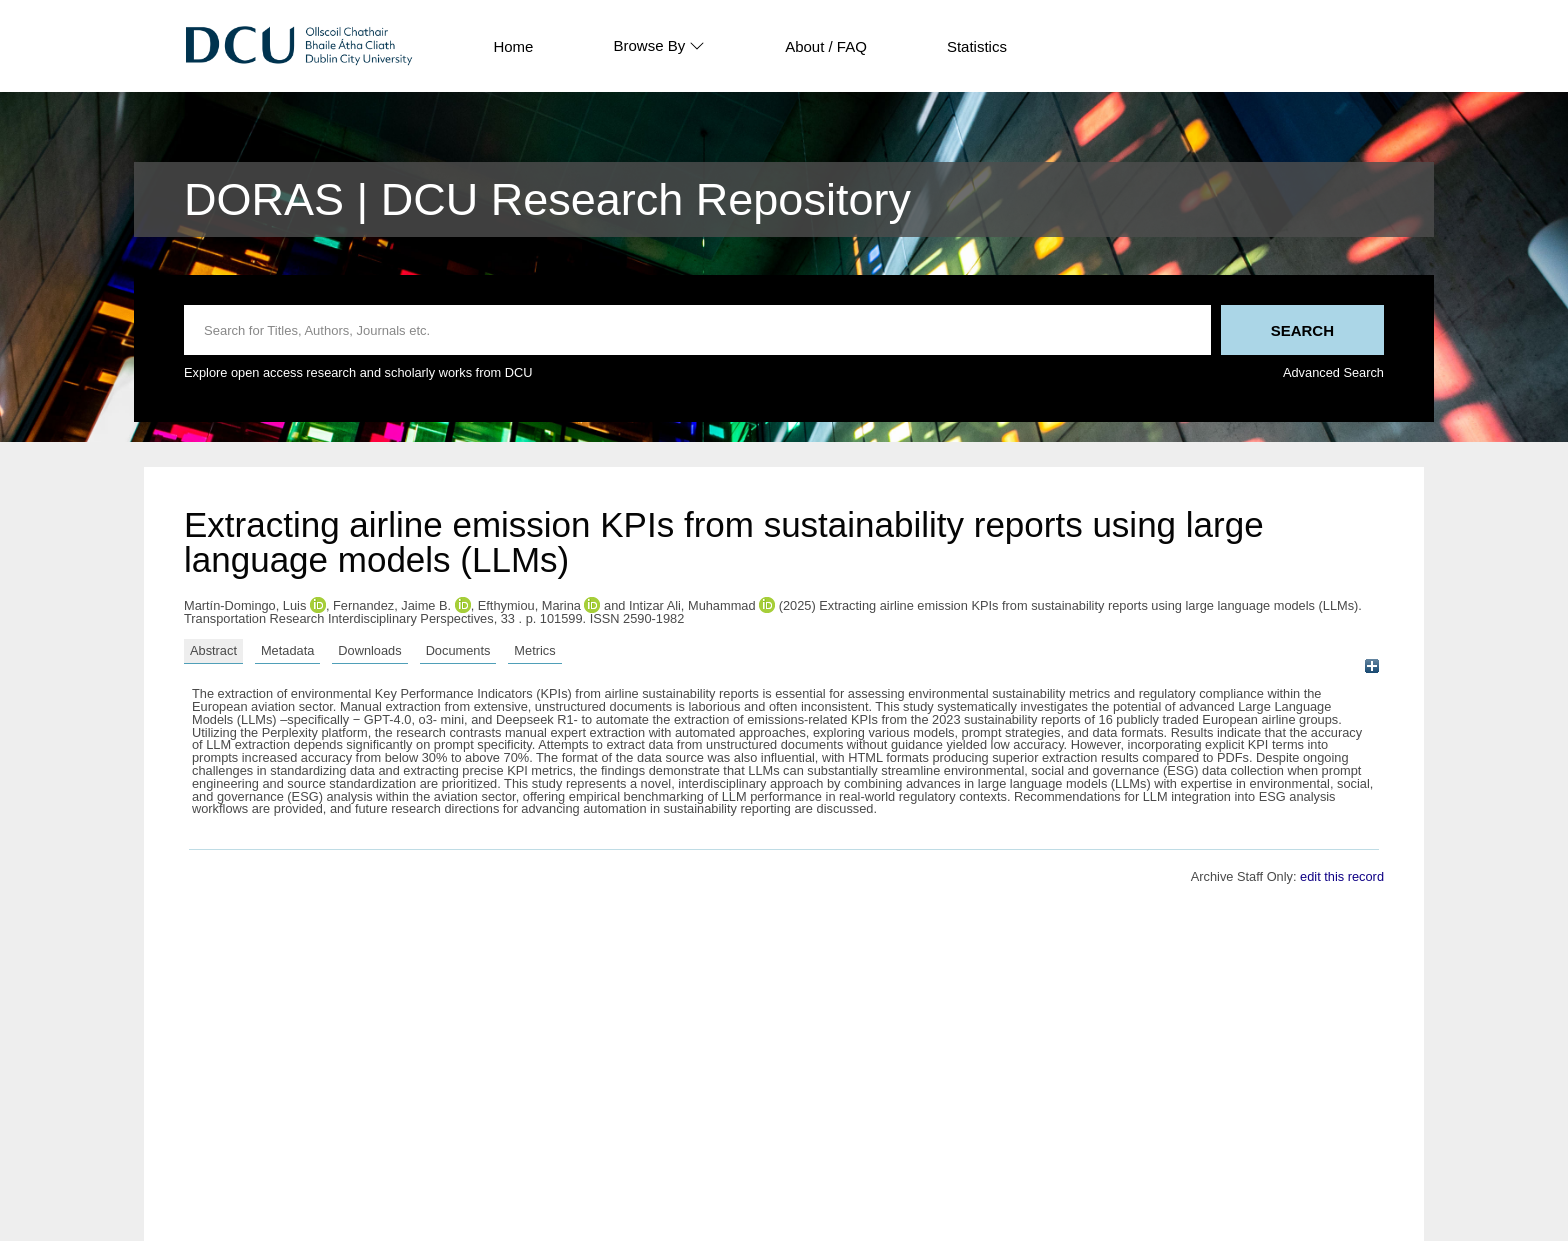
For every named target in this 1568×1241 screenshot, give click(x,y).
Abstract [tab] (213, 650)
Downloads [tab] (369, 650)
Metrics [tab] (534, 650)
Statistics (977, 46)
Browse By (659, 46)
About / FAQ (826, 46)
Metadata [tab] (287, 650)
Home (513, 46)
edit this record (1342, 876)
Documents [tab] (458, 650)
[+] (1371, 666)
